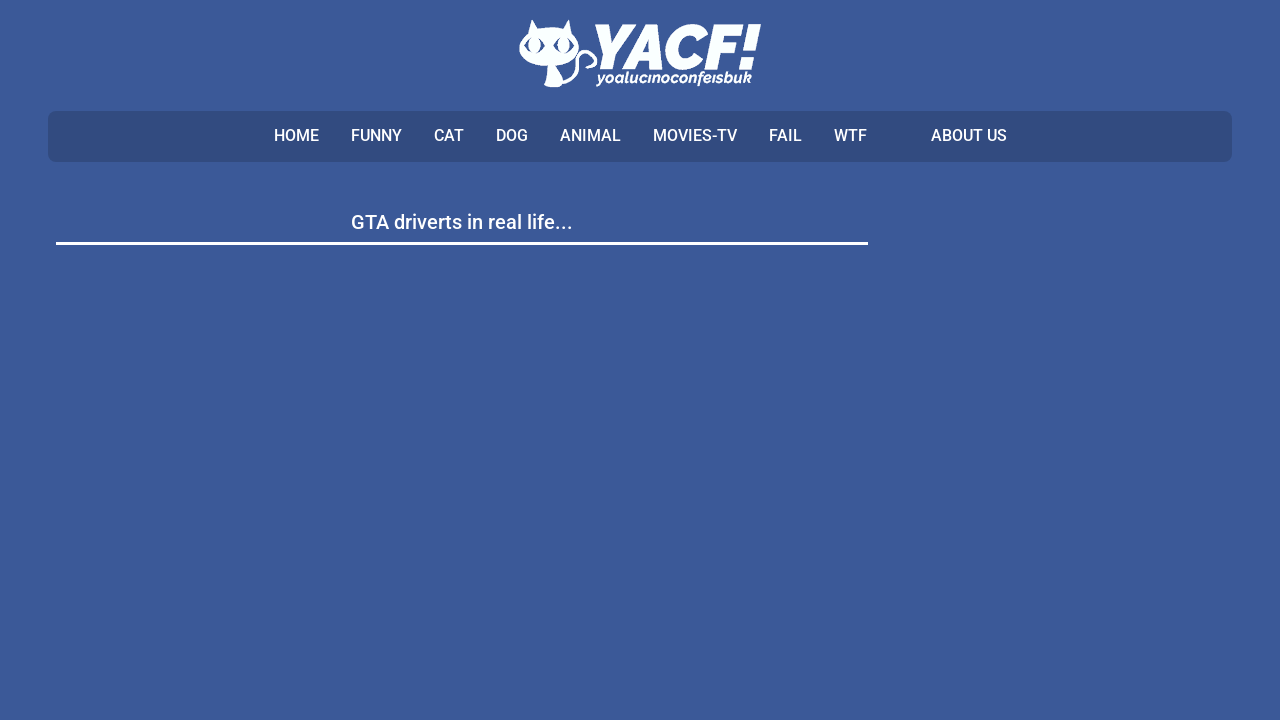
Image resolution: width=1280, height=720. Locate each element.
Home (296, 135)
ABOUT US (969, 135)
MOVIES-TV (695, 135)
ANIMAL (590, 135)
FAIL (785, 135)
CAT (449, 135)
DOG (512, 135)
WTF (850, 135)
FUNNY (376, 135)
